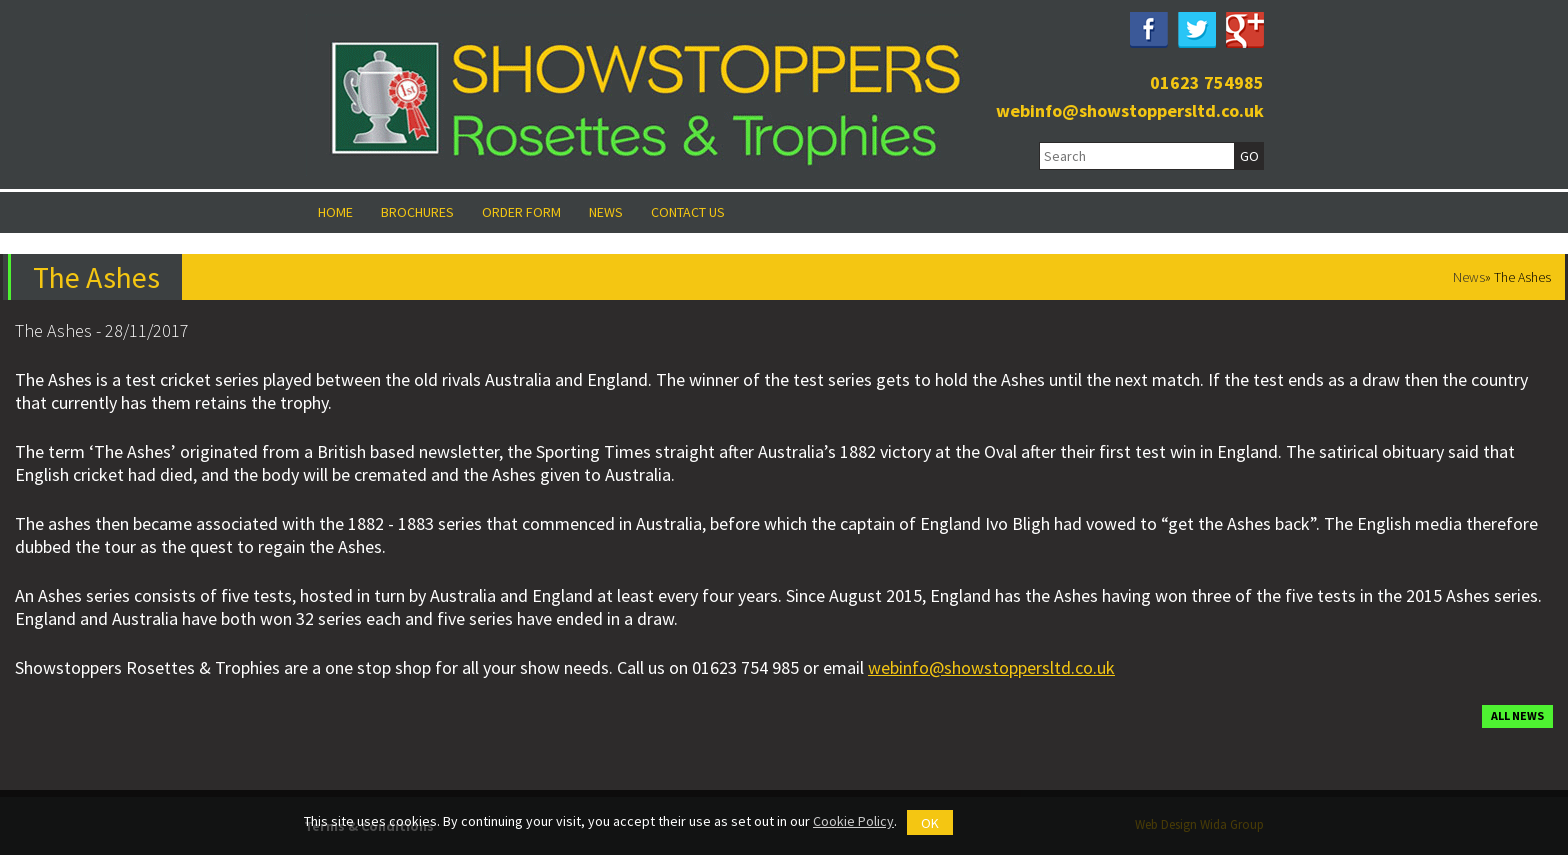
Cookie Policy (853, 821)
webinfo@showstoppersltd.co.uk (1130, 110)
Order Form (521, 212)
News (606, 212)
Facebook (1149, 30)
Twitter (1197, 30)
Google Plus (1245, 30)
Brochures (417, 212)
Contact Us (688, 212)
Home (335, 212)
